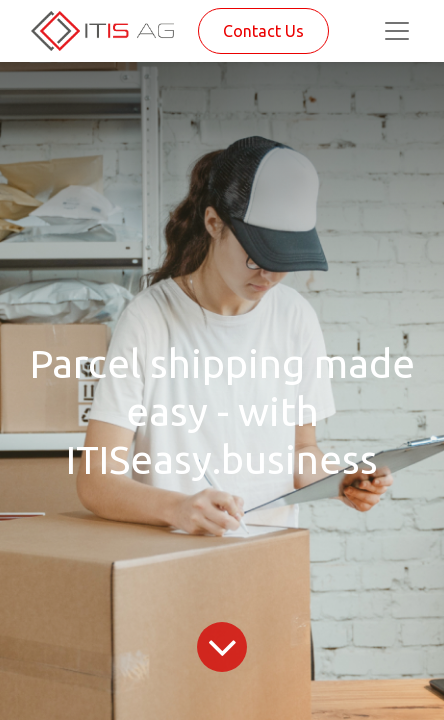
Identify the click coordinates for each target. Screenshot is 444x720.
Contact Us (263, 31)
